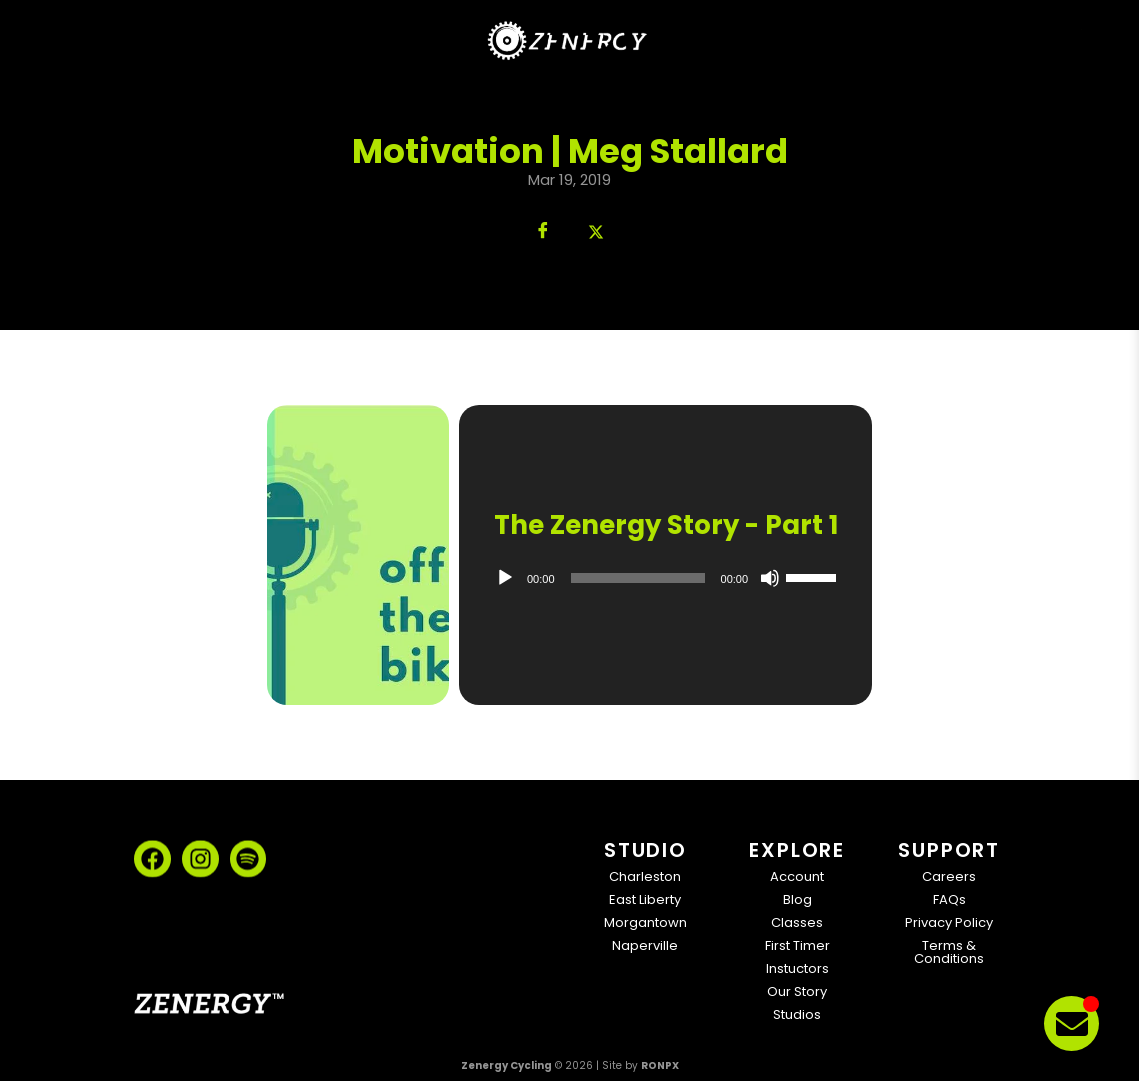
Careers (949, 876)
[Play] (505, 578)
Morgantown (645, 922)
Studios (797, 1014)
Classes (797, 922)
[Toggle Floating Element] (1071, 1023)
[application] (665, 578)
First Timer (797, 945)
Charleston (645, 876)
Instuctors (797, 968)
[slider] (637, 578)
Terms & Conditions (949, 952)
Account (797, 876)
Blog (797, 899)
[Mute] (770, 578)
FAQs (949, 899)
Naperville (645, 945)
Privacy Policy (949, 922)
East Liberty (645, 899)
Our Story (797, 991)
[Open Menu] (1069, 38)
